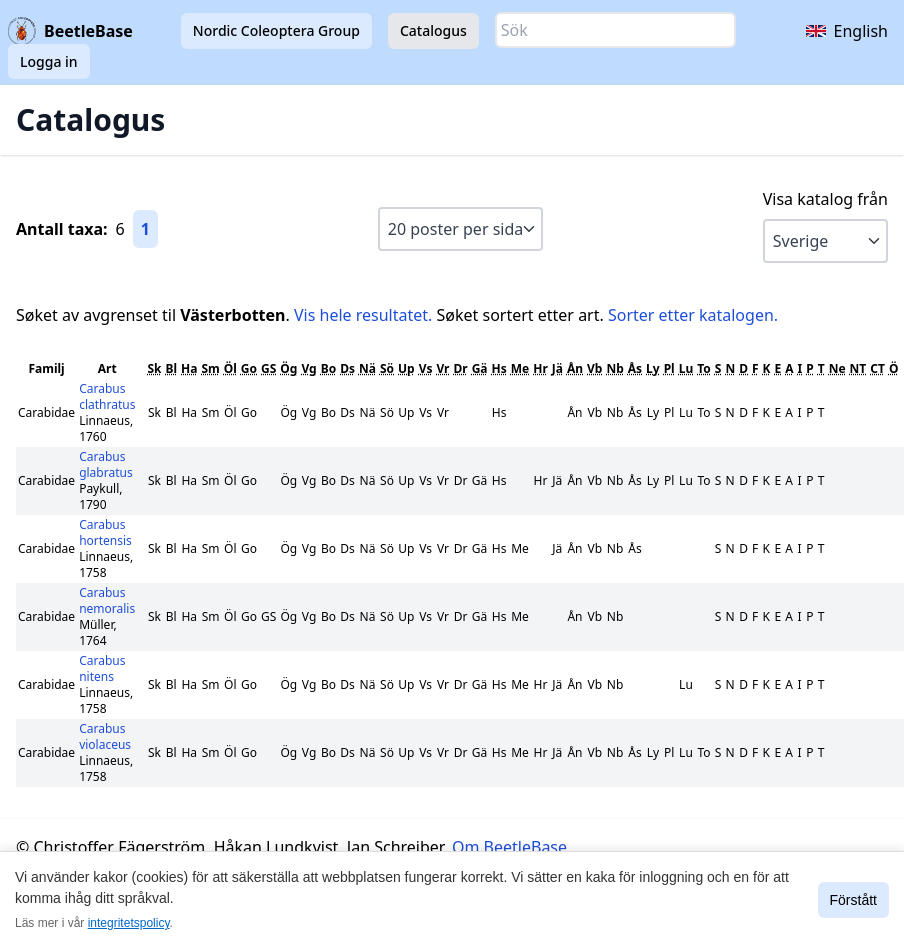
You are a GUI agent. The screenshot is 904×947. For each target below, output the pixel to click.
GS (268, 368)
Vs (426, 368)
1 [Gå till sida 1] (145, 229)
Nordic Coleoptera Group (276, 30)
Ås (635, 368)
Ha (189, 368)
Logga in (49, 61)
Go (249, 368)
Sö (387, 368)
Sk (154, 368)
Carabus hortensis (105, 532)
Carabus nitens (102, 668)
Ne (837, 368)
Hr (540, 368)
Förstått (853, 900)
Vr (442, 368)
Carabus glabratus (106, 464)
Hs (499, 368)
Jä (557, 368)
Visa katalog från (825, 199)
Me (520, 368)
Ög (288, 368)
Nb (614, 368)
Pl (669, 368)
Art (107, 368)
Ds (347, 368)
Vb (594, 368)
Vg (308, 368)
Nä (367, 368)
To (704, 368)
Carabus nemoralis (107, 600)
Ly (653, 368)
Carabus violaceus (105, 736)
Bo (328, 368)
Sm (210, 368)
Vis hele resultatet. (363, 315)
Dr (460, 368)
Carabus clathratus (107, 396)
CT (877, 368)
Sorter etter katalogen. (693, 315)
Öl (230, 368)
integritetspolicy (129, 923)
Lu (686, 368)
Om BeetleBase (509, 847)
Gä (480, 368)
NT (858, 368)
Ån (575, 368)
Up (406, 368)
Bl (171, 368)
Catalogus (433, 30)
